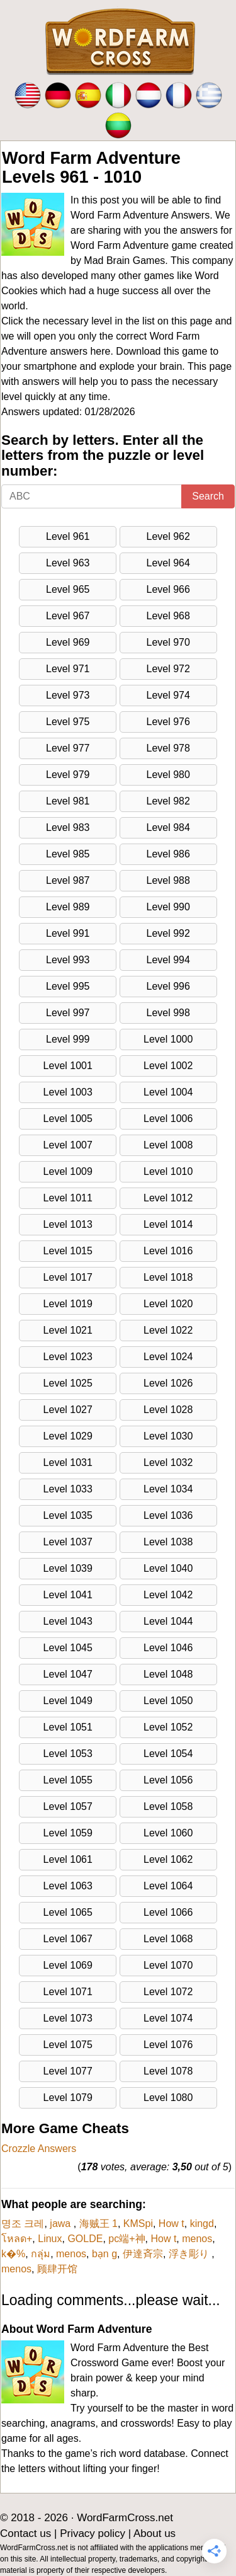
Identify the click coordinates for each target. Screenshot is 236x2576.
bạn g (104, 2253)
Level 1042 (168, 1594)
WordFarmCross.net (125, 2518)
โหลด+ (16, 2238)
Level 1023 (68, 1356)
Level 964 (168, 563)
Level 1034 (168, 1489)
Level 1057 (68, 1806)
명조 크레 (22, 2223)
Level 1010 (168, 1171)
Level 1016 (168, 1250)
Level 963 (67, 563)
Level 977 (67, 748)
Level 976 (168, 721)
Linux (50, 2238)
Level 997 (67, 1012)
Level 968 (168, 615)
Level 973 (67, 695)
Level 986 (168, 854)
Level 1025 (68, 1383)
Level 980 (168, 774)
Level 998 (168, 1012)
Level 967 (67, 615)
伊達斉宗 (143, 2253)
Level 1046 (168, 1647)
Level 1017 (68, 1277)
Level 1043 (68, 1621)
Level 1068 (168, 1938)
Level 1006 (168, 1118)
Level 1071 (68, 1991)
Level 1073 (68, 2018)
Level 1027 (68, 1409)
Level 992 (168, 933)
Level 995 (67, 986)
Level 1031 (68, 1462)
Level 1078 (168, 2071)
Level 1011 (68, 1198)
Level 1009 (68, 1171)
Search (208, 496)
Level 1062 (168, 1859)
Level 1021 (68, 1330)
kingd (202, 2223)
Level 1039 (68, 1568)
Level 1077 (68, 2071)
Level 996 (168, 986)
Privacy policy (92, 2533)
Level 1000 (168, 1039)
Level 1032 (168, 1462)
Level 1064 (168, 1885)
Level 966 (168, 589)
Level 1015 (68, 1250)
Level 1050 (168, 1700)
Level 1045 (68, 1647)
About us (154, 2533)
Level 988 (168, 880)
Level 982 (168, 801)
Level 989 (67, 907)
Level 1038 (168, 1542)
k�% (13, 2253)
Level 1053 (68, 1753)
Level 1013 (68, 1224)
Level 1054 (168, 1753)
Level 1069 (68, 1965)
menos (197, 2238)
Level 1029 (68, 1436)
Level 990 (168, 907)
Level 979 (67, 774)
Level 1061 (68, 1859)
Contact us (25, 2533)
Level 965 (67, 589)
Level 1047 (68, 1674)
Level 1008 (168, 1145)
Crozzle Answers (38, 2148)
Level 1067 (68, 1938)
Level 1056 (168, 1780)
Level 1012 (168, 1198)
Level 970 (168, 642)
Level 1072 (168, 1991)
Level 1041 (68, 1594)
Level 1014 (168, 1224)
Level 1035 (68, 1515)
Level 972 (168, 668)
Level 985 (67, 854)
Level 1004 (168, 1092)
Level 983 (67, 827)
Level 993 (67, 959)
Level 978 (168, 748)
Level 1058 (168, 1806)
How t (171, 2223)
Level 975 (67, 721)
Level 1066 (168, 1912)
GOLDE (85, 2238)
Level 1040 (168, 1568)
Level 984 (168, 827)
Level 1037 (68, 1542)
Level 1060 (168, 1833)
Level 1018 (168, 1277)
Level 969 (67, 642)
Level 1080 (168, 2097)
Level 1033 (68, 1489)
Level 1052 (168, 1727)
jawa (61, 2223)
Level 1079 (68, 2097)
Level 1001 (68, 1065)
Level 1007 (68, 1145)
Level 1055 (68, 1780)
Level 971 (67, 668)
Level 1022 (168, 1330)
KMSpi (138, 2223)
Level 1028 (168, 1409)
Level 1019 (68, 1303)
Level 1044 (168, 1621)
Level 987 (67, 880)
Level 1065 (68, 1912)
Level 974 (168, 695)
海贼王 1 (98, 2223)
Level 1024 (168, 1356)
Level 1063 (68, 1885)
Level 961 (67, 536)
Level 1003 (68, 1092)
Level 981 (67, 801)
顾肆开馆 (57, 2269)
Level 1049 (68, 1700)
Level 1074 (168, 2018)
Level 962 (168, 536)
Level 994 (168, 959)
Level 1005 (68, 1118)
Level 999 (67, 1039)
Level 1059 (68, 1833)
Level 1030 (168, 1436)
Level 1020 (168, 1303)
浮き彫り (190, 2253)
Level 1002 (168, 1065)
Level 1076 (168, 2044)
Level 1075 (68, 2044)
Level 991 (67, 933)
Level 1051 (68, 1727)
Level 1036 (168, 1515)
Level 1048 (168, 1674)
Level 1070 (168, 1965)
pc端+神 (126, 2238)
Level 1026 (168, 1383)
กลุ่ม (40, 2253)
